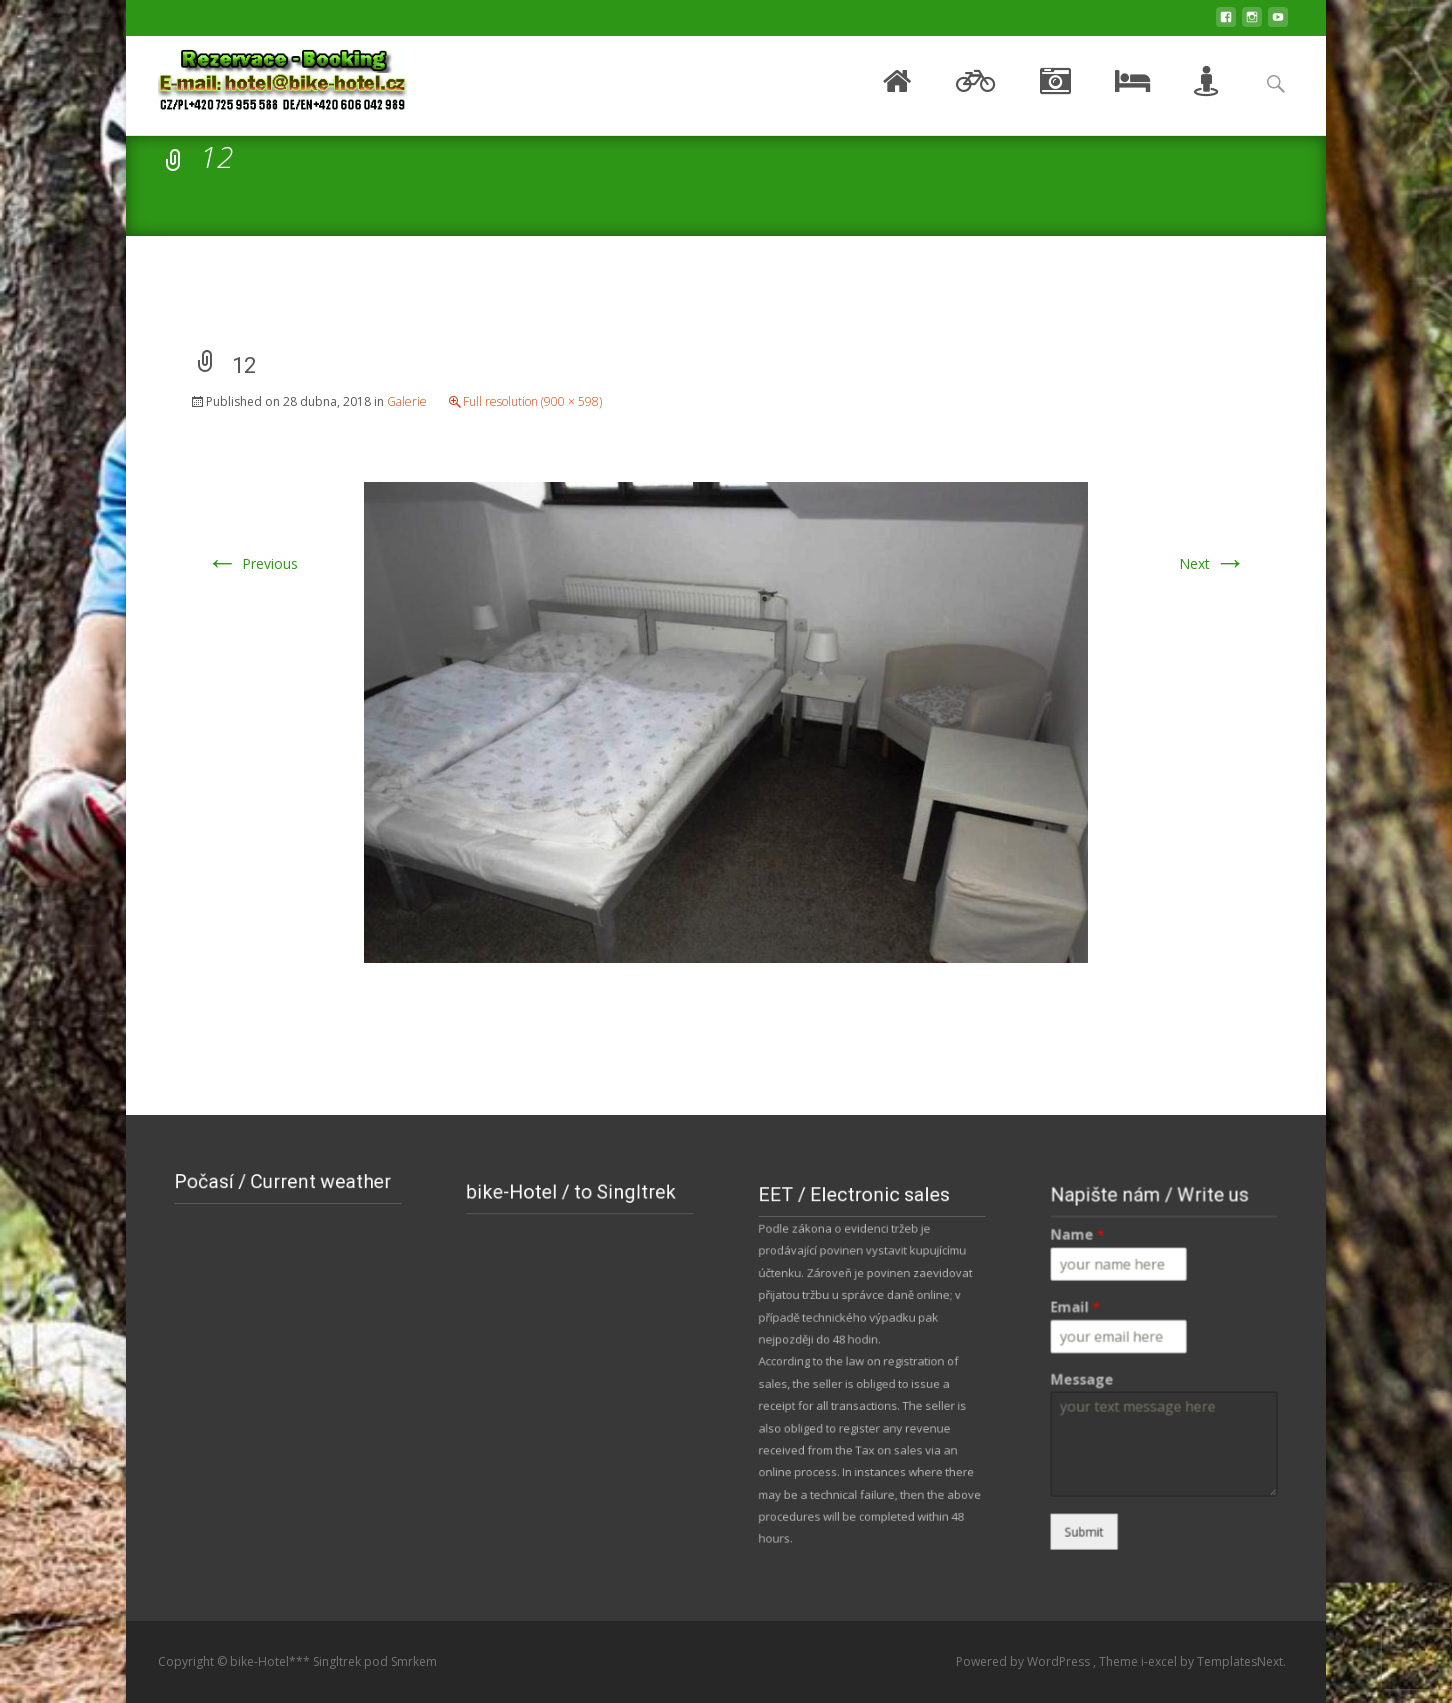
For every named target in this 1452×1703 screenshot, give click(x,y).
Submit (1112, 1473)
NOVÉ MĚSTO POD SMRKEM (288, 1268)
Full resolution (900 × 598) (532, 401)
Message (1111, 1375)
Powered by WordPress (1024, 1661)
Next (1212, 563)
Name (1108, 1283)
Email (1107, 1329)
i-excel (1160, 1661)
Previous (252, 563)
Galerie (407, 401)
